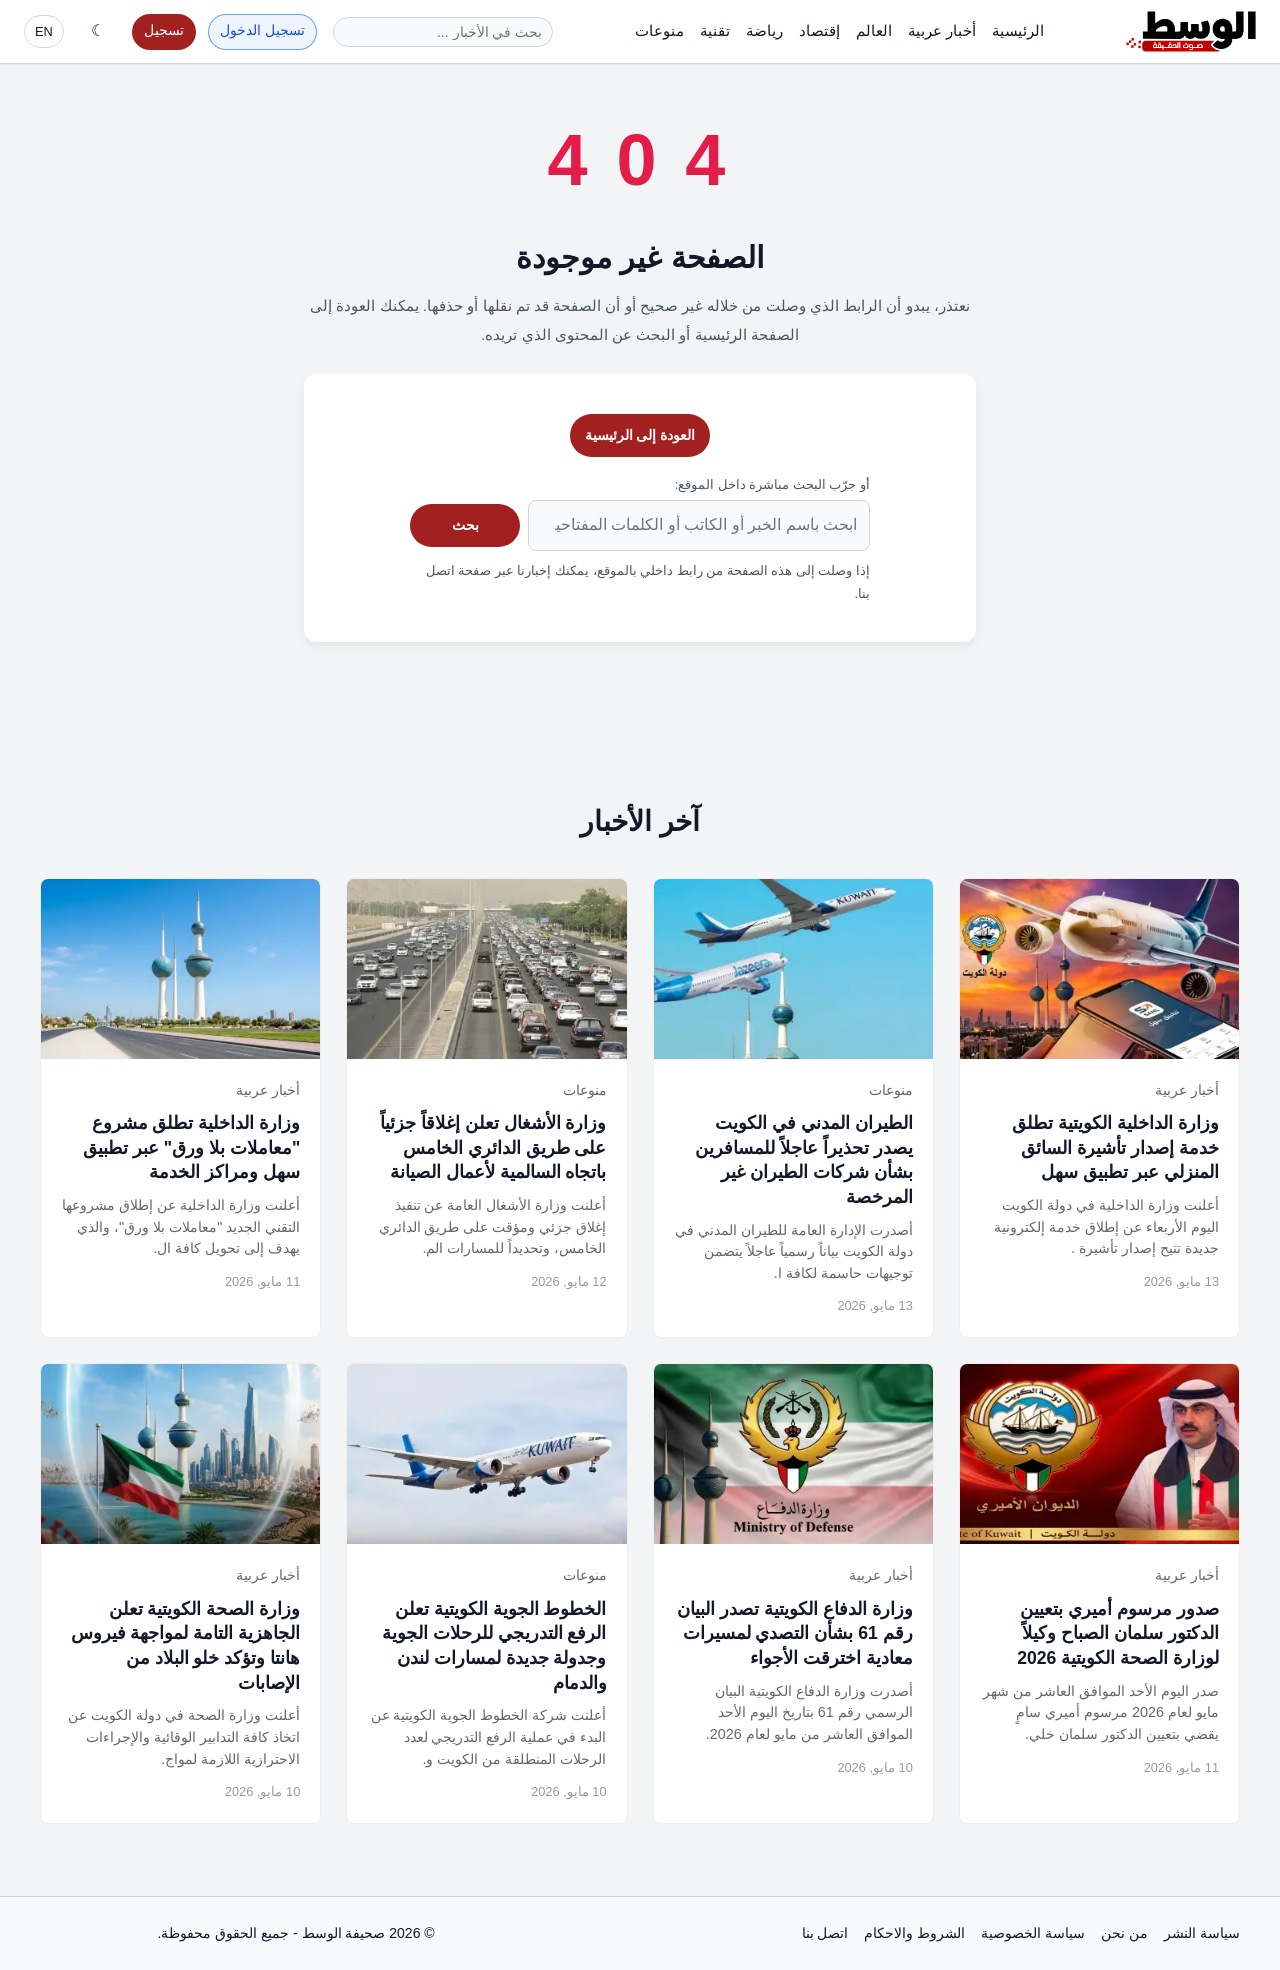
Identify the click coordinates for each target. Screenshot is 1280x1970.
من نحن (1124, 1933)
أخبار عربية (942, 30)
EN (44, 31)
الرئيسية (1018, 30)
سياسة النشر (1202, 1933)
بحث (465, 525)
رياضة (764, 30)
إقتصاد (819, 30)
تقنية (715, 30)
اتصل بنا (825, 1933)
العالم (874, 30)
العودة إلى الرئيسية (640, 435)
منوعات (659, 30)
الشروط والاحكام (914, 1933)
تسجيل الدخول (262, 30)
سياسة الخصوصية (1033, 1933)
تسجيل (164, 30)
